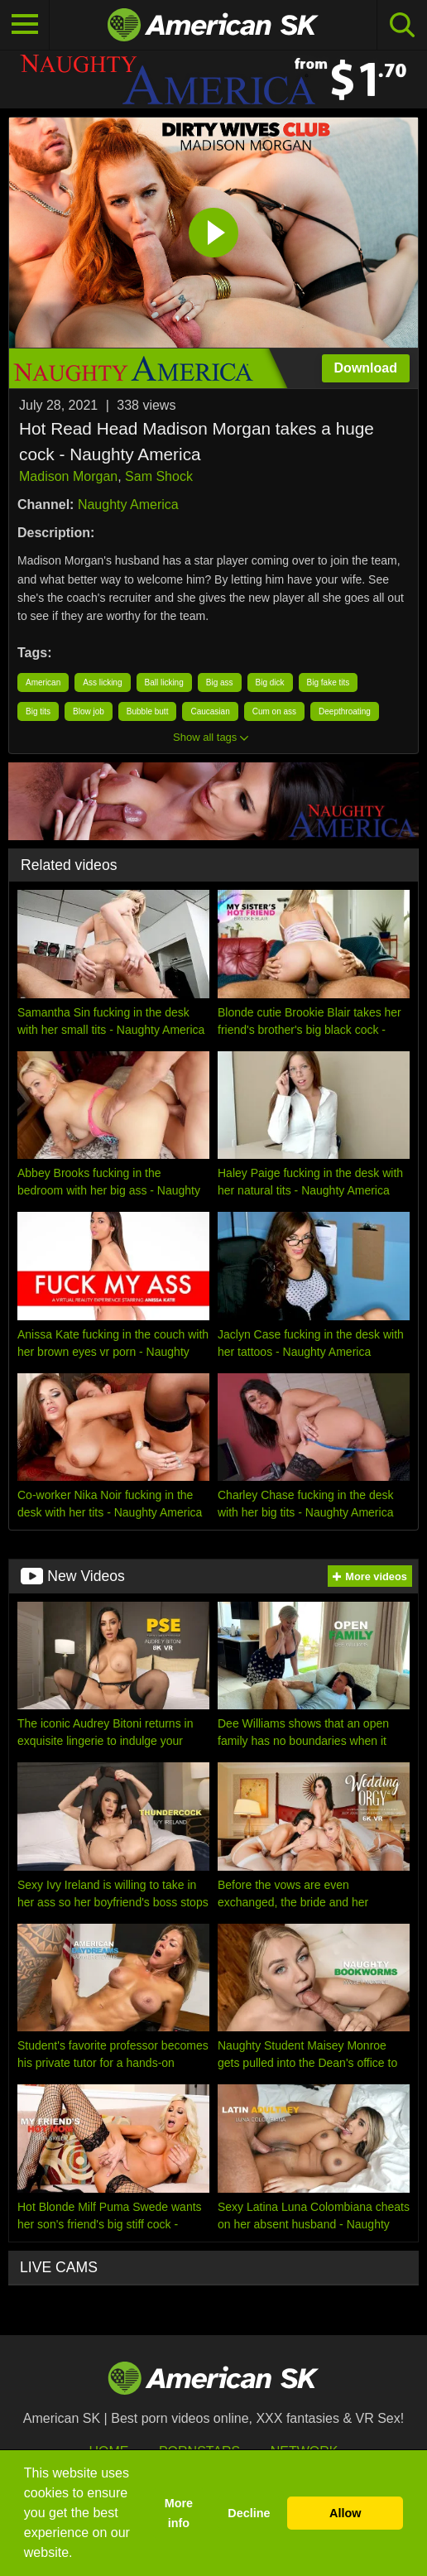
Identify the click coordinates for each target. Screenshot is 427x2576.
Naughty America (128, 504)
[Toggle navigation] (25, 25)
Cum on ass (274, 711)
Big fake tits (328, 682)
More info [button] (179, 2513)
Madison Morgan (68, 476)
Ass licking (102, 682)
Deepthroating (345, 711)
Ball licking (164, 682)
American (43, 682)
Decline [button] (249, 2513)
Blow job (88, 711)
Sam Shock (159, 476)
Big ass (219, 682)
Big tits (38, 711)
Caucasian (209, 711)
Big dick (270, 682)
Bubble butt (148, 711)
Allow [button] (345, 2513)
